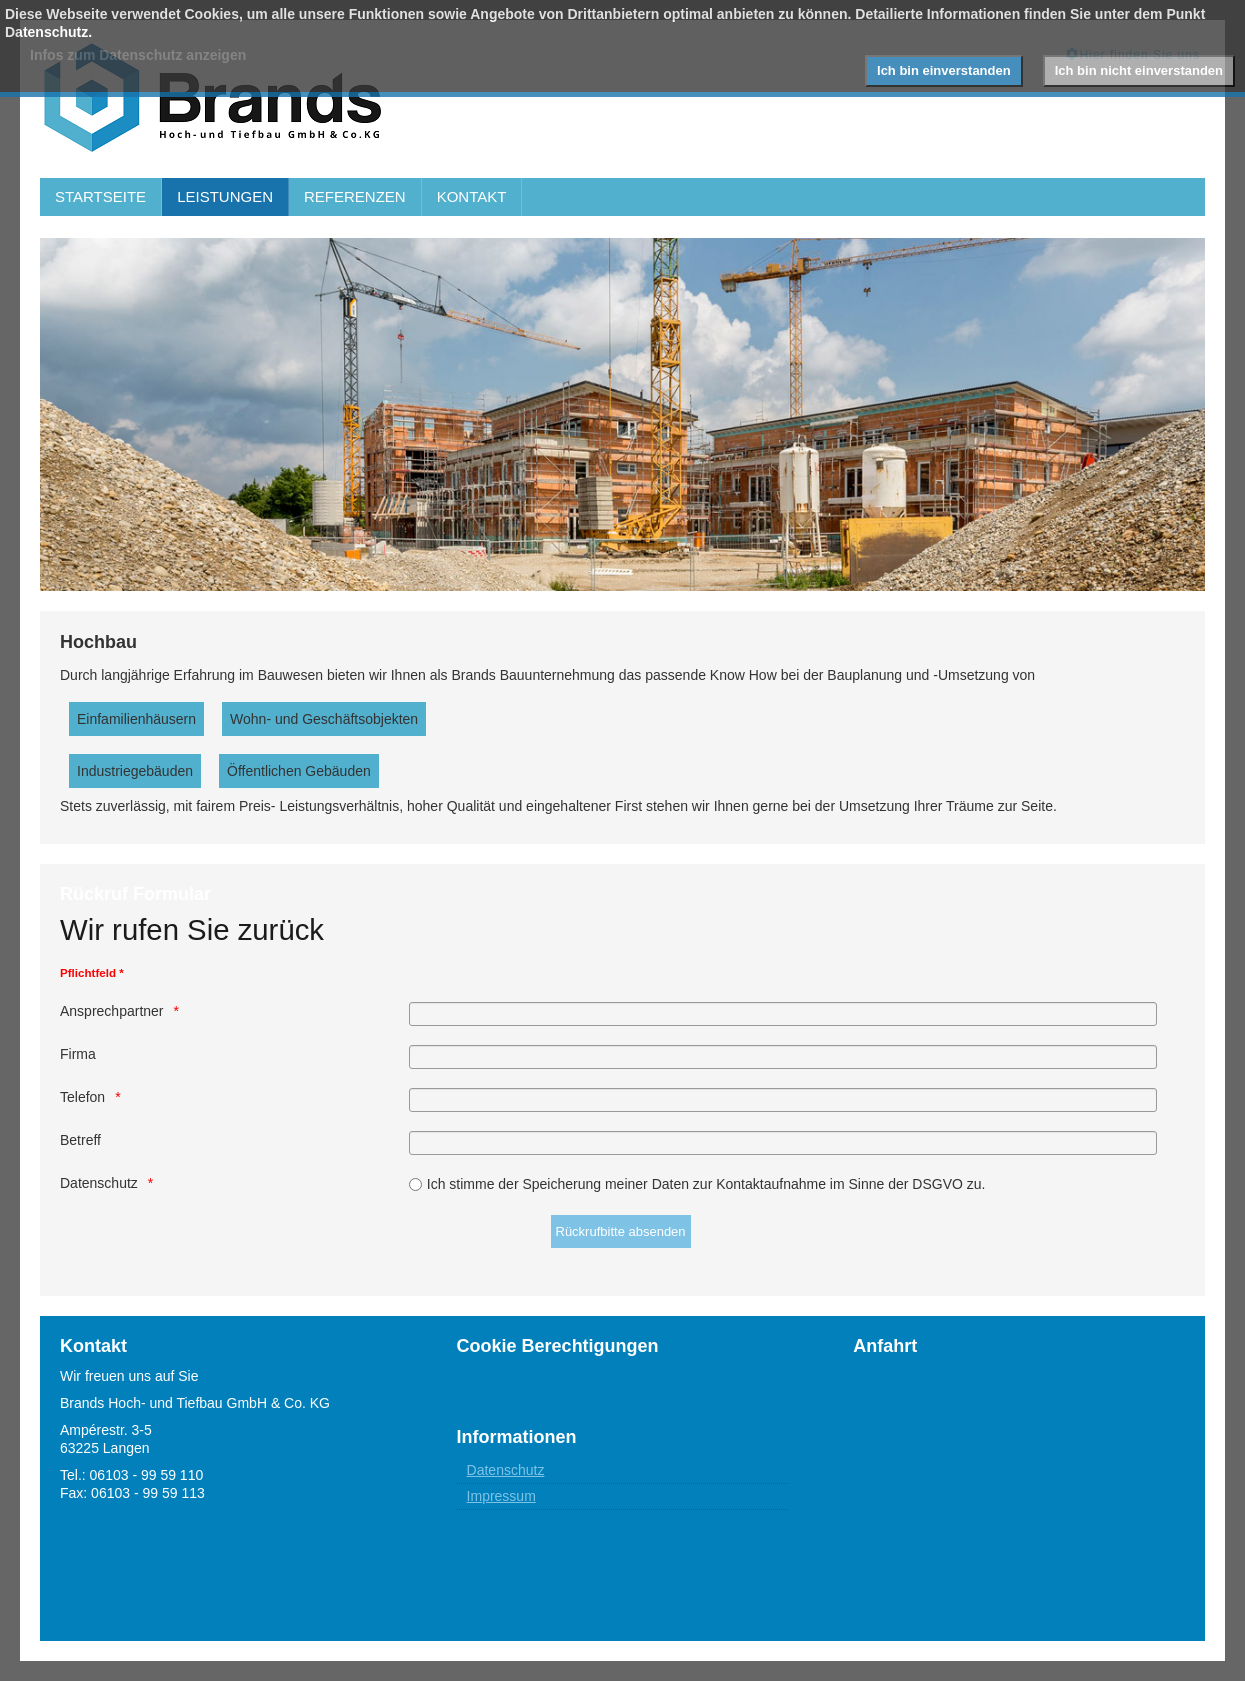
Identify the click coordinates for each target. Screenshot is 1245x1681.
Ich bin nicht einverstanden (1139, 70)
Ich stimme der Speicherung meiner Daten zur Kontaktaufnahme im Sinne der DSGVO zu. (706, 1184)
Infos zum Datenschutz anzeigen (138, 55)
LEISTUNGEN (225, 196)
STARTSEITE (100, 196)
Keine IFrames (1019, 1477)
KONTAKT (472, 196)
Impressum (501, 1496)
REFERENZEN (355, 196)
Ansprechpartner (112, 1011)
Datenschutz (99, 1183)
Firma (78, 1054)
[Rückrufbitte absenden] (621, 1231)
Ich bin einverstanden (944, 70)
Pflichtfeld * (92, 972)
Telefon (82, 1097)
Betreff (80, 1140)
